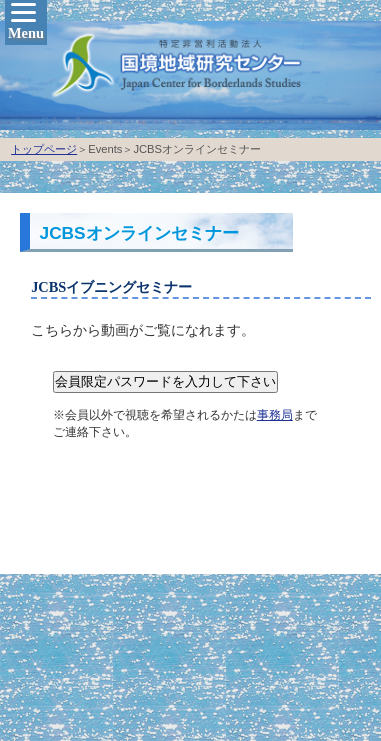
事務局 (275, 415)
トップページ (44, 149)
